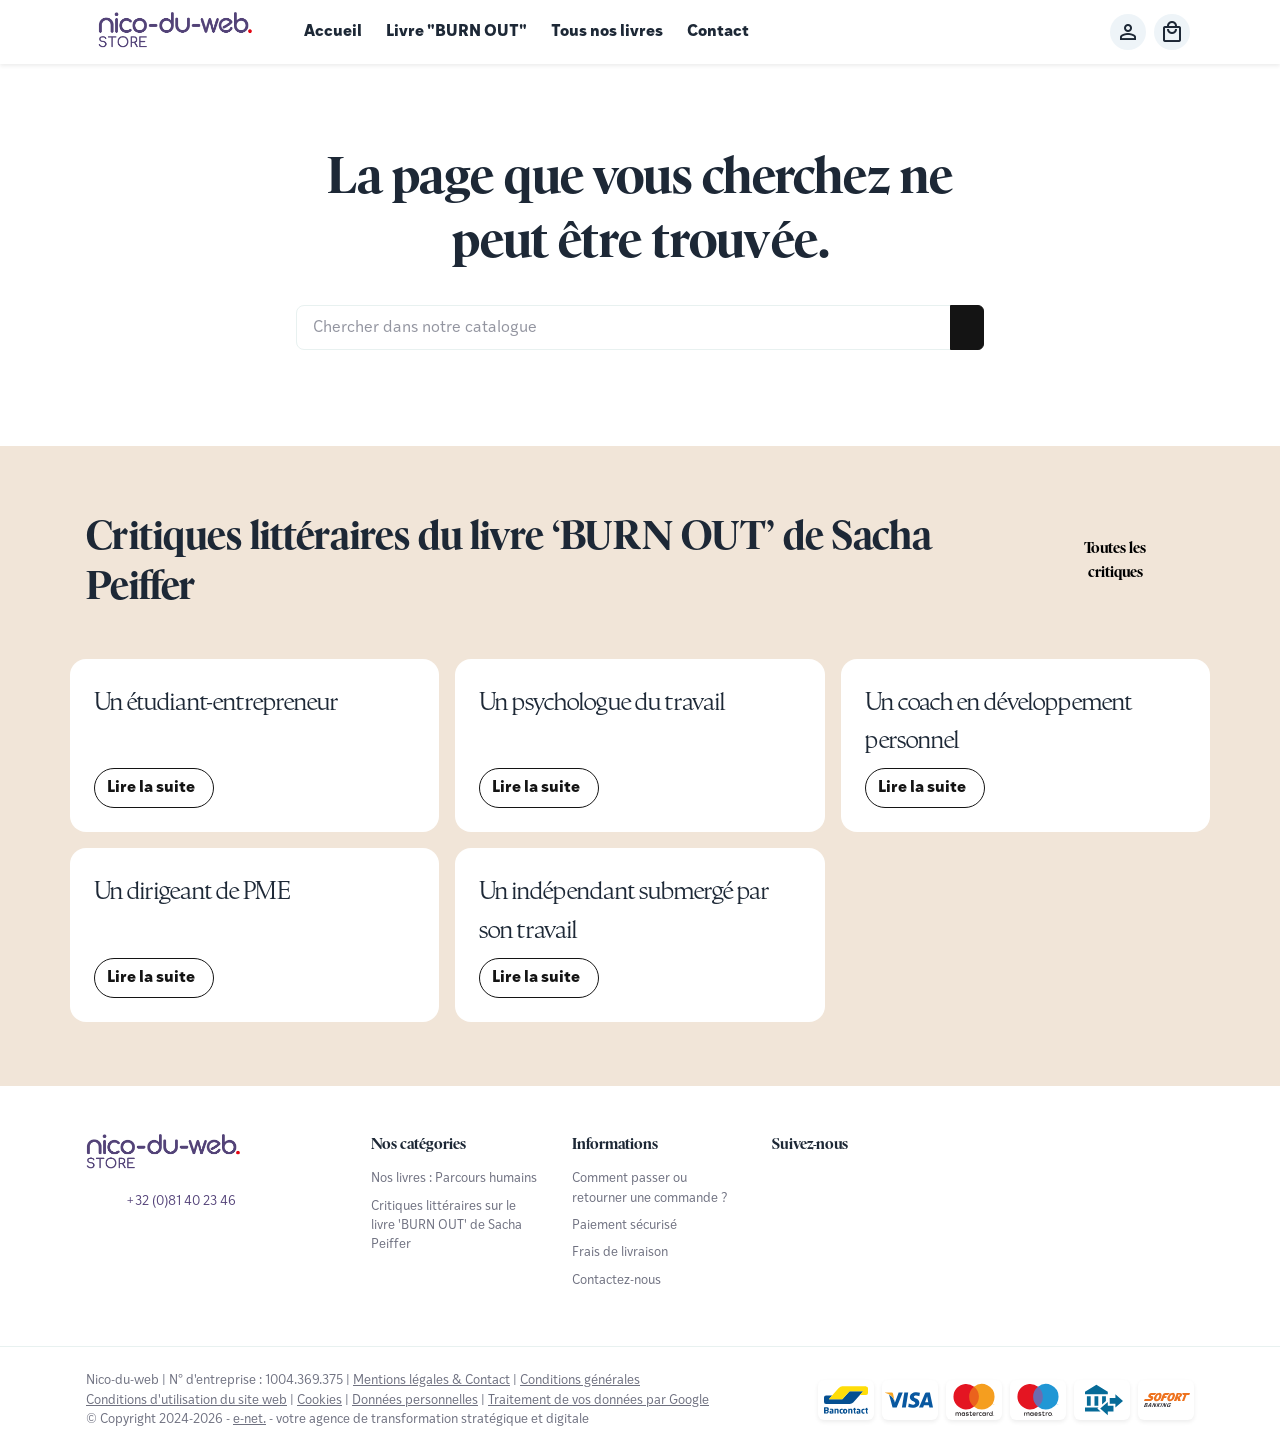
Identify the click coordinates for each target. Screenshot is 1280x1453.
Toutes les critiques (1115, 559)
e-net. (249, 1419)
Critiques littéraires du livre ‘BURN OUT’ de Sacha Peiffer (508, 560)
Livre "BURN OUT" (456, 32)
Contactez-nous (616, 1280)
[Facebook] (790, 1187)
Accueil (333, 32)
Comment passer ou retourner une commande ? (650, 1188)
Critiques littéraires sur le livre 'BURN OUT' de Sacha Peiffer (446, 1226)
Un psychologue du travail (602, 701)
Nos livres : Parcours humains (454, 1178)
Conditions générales (580, 1380)
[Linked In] (922, 1187)
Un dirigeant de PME (192, 890)
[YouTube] (834, 1187)
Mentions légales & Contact (431, 1380)
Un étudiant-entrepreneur (216, 701)
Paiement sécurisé (624, 1225)
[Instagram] (878, 1187)
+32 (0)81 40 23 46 (181, 1201)
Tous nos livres (607, 32)
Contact (718, 32)
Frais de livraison (620, 1252)
